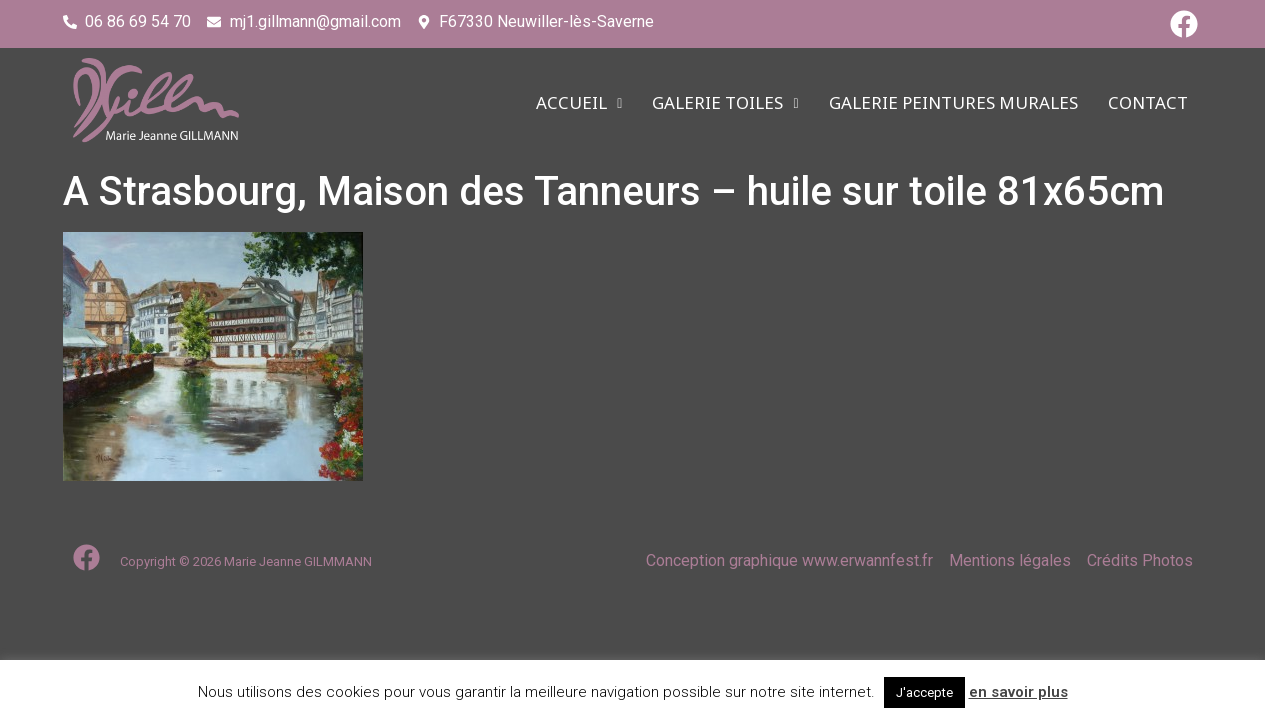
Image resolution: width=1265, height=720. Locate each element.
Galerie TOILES (725, 103)
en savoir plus (1018, 692)
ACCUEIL (579, 103)
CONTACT (1148, 103)
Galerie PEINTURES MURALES (953, 103)
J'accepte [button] (924, 692)
